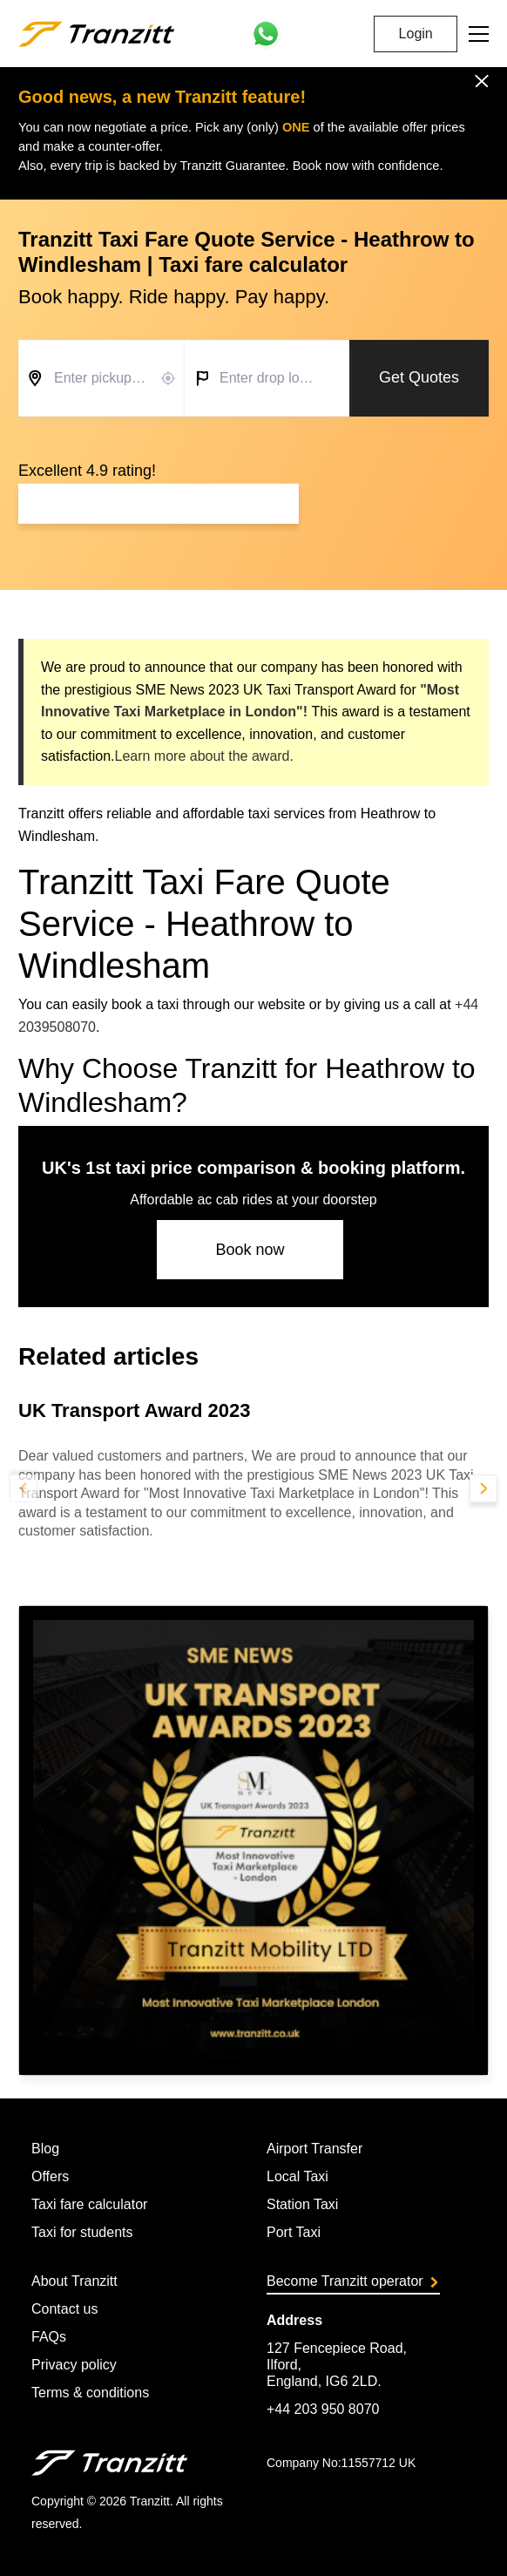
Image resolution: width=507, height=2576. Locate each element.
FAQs (48, 2336)
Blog (45, 2148)
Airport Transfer (314, 2148)
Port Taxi (294, 2232)
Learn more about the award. (203, 756)
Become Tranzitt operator (352, 2281)
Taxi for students (82, 2232)
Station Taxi (302, 2204)
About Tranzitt (74, 2281)
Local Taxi (297, 2176)
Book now (249, 1249)
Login (416, 33)
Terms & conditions (90, 2392)
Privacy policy (74, 2364)
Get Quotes (419, 377)
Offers (50, 2176)
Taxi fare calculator (89, 2204)
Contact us (64, 2308)
